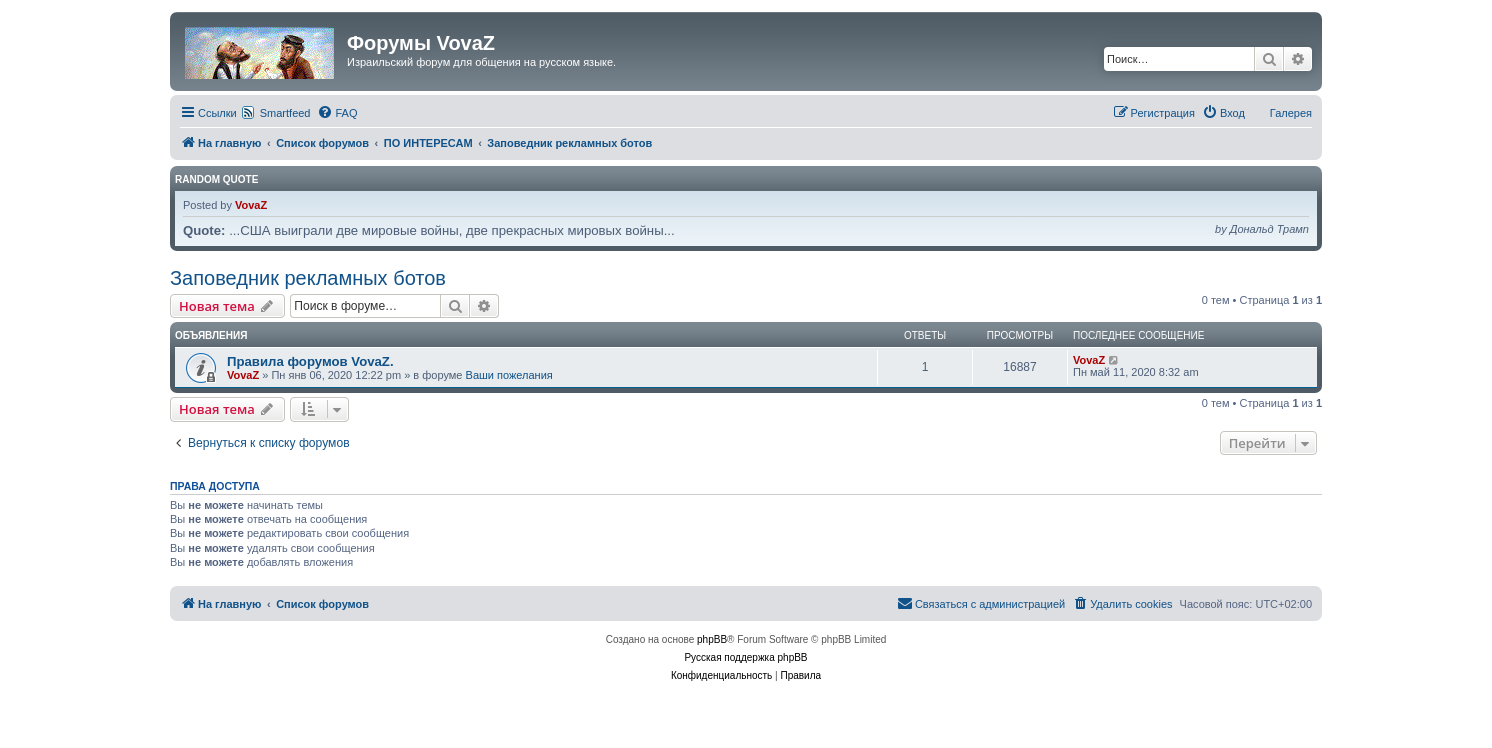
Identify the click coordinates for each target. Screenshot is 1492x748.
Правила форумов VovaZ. (310, 361)
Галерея (1291, 113)
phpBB (712, 639)
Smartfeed (285, 113)
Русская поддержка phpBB (745, 657)
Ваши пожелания (509, 375)
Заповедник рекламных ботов (308, 278)
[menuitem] (337, 113)
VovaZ (251, 205)
